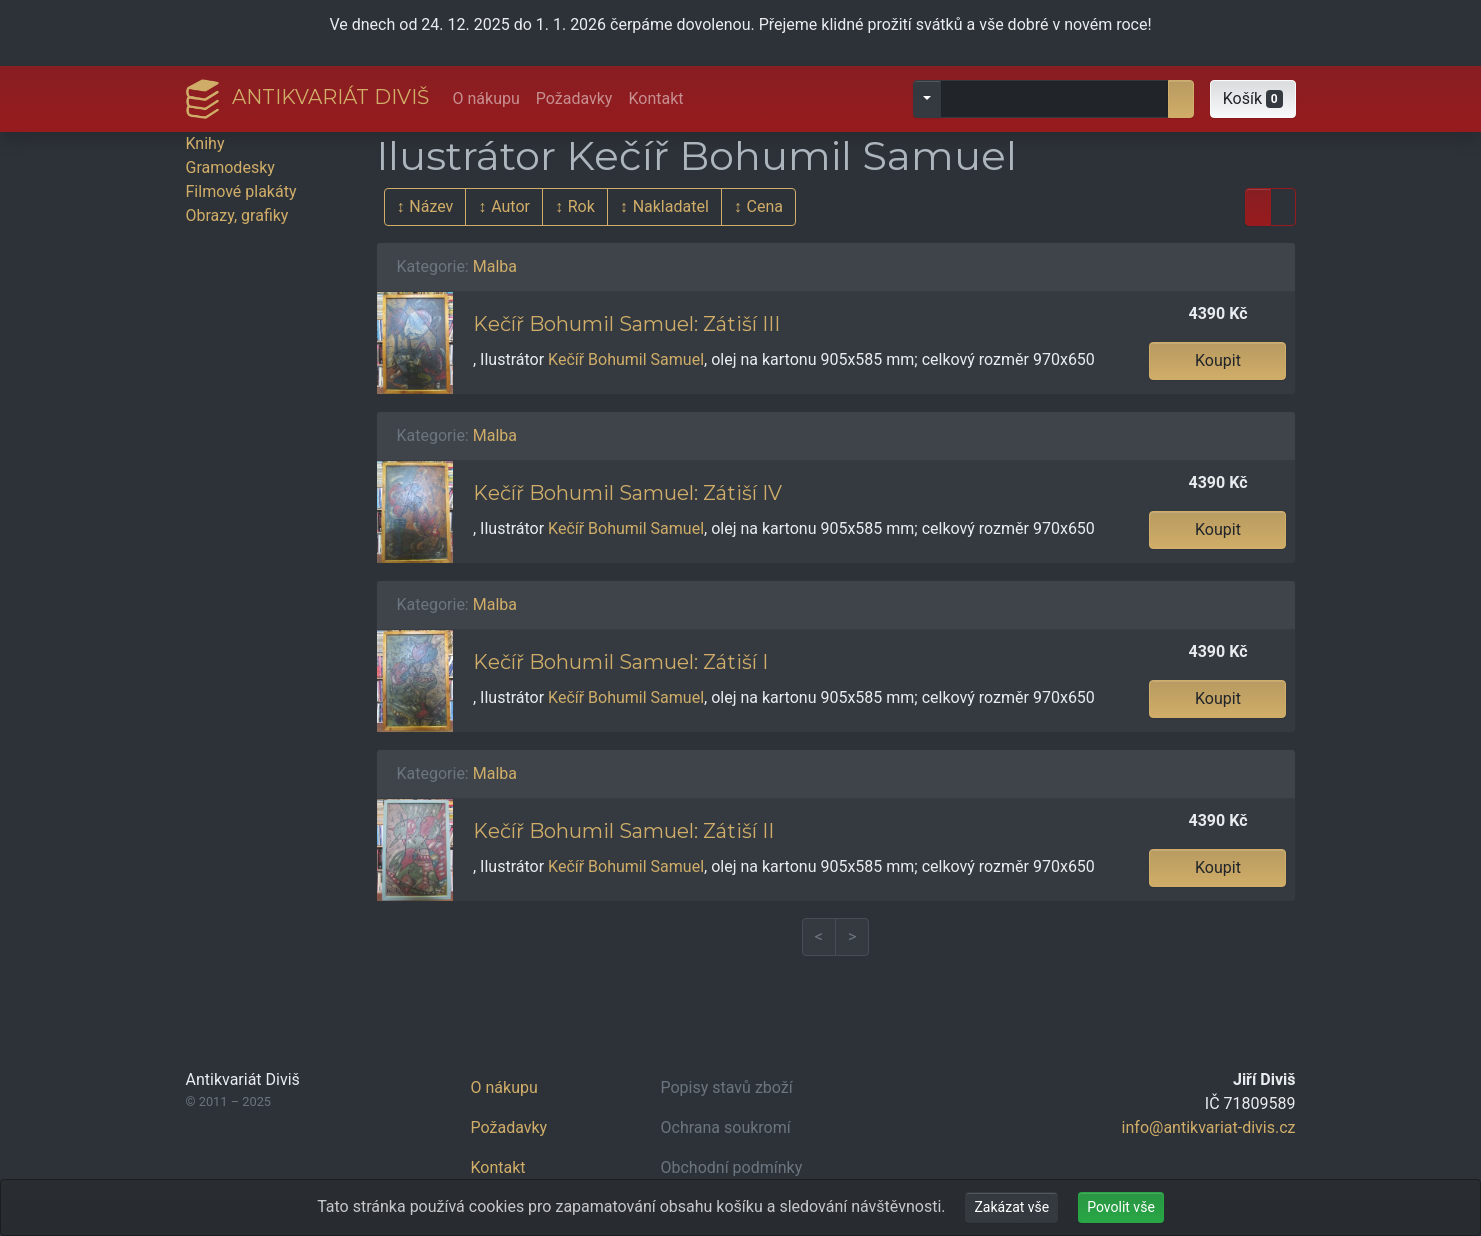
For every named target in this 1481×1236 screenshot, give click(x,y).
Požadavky (574, 98)
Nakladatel (671, 206)
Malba (495, 266)
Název (431, 206)
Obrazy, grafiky (237, 215)
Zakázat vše (1011, 1207)
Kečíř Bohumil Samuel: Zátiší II (623, 831)
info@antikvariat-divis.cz (1209, 1127)
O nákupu (486, 98)
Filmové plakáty (241, 191)
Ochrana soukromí (726, 1127)
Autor (510, 206)
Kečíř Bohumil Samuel (626, 359)
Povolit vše (1121, 1207)
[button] (1253, 99)
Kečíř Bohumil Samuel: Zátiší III (626, 324)
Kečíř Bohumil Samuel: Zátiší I (620, 662)
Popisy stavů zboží (727, 1087)
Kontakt (655, 98)
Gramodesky (230, 167)
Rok (581, 206)
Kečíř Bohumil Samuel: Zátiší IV (627, 493)
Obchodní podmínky (732, 1167)
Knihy (205, 143)
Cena (765, 206)
